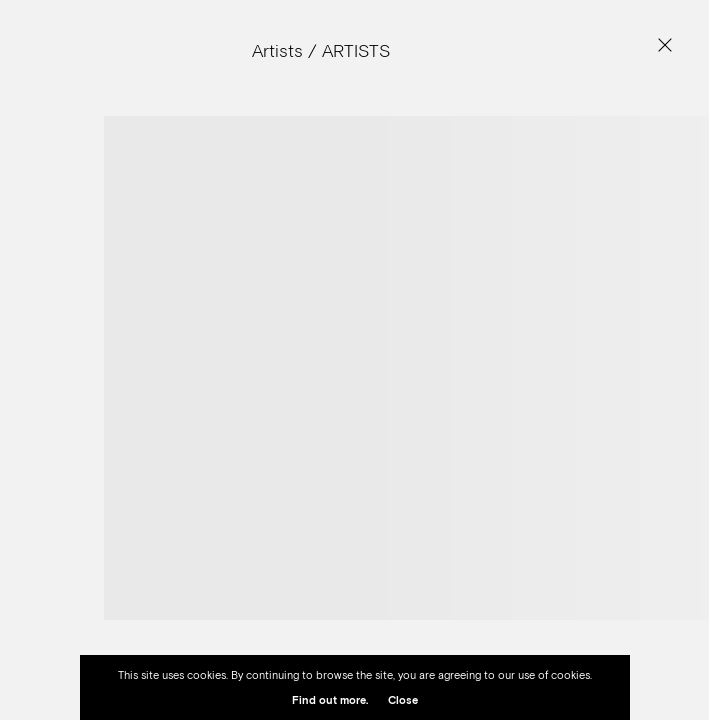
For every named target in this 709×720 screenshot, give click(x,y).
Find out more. (330, 700)
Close (403, 700)
